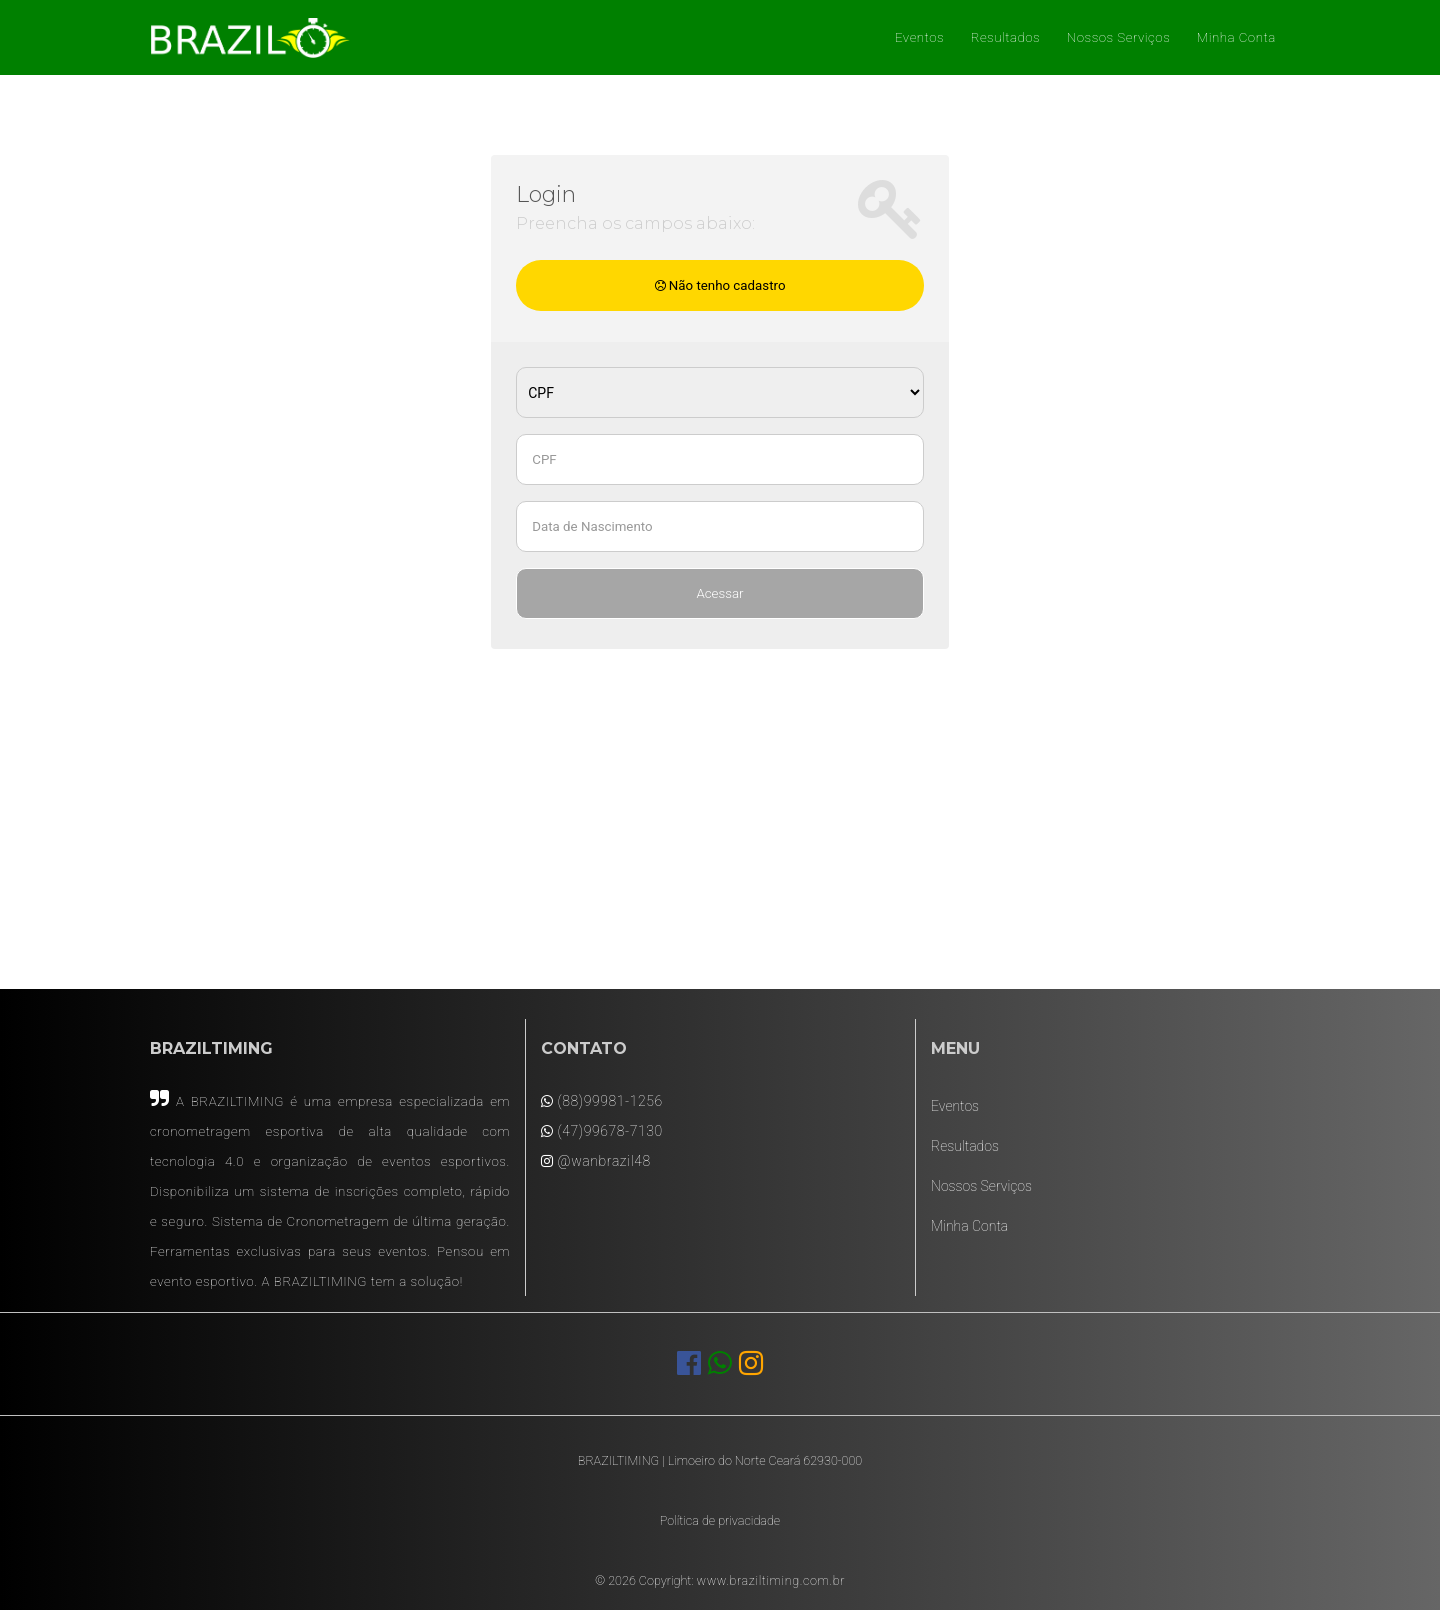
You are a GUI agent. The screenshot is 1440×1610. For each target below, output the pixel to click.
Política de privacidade (720, 1520)
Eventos (919, 37)
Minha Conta (1236, 37)
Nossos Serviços (1118, 37)
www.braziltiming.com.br (771, 1580)
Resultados (1005, 37)
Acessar (719, 593)
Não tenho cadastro (720, 285)
